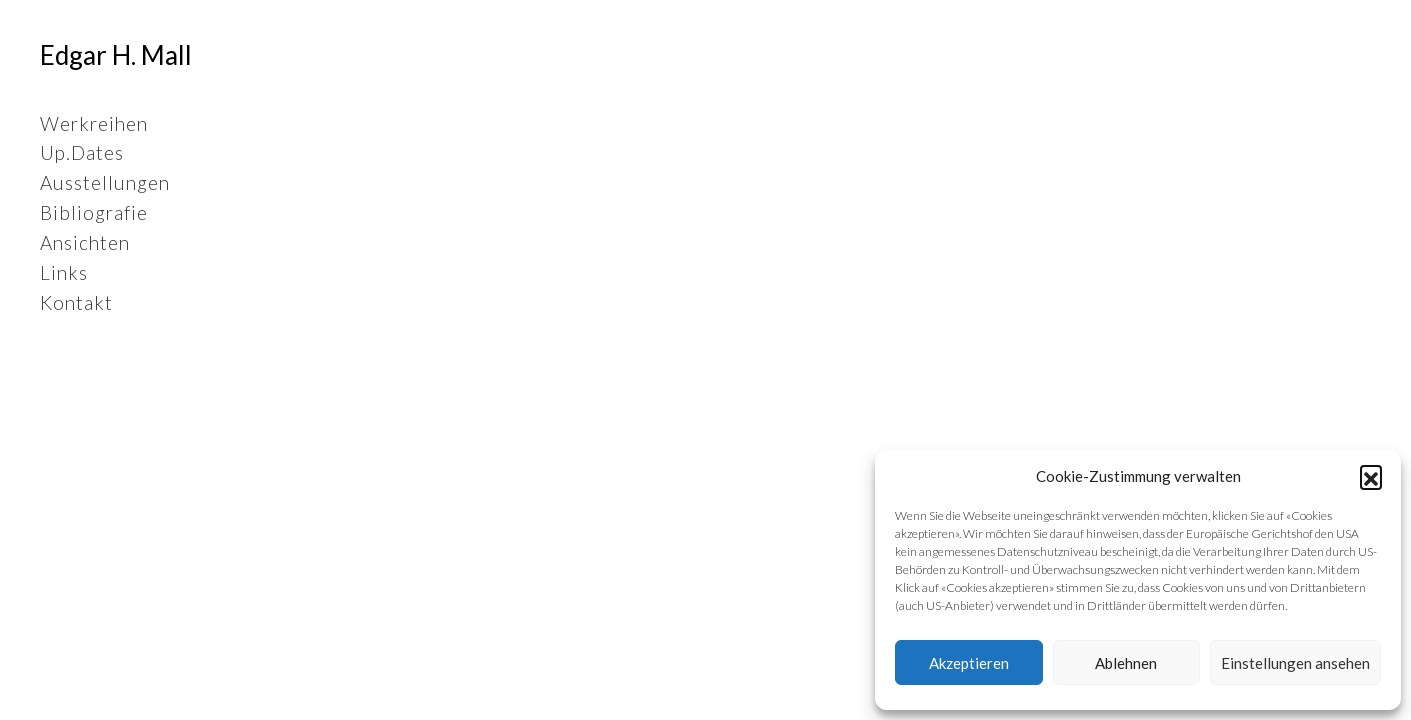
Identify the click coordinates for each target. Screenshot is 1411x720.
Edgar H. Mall (116, 55)
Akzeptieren (969, 663)
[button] (1371, 476)
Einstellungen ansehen (1295, 663)
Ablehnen (1126, 663)
